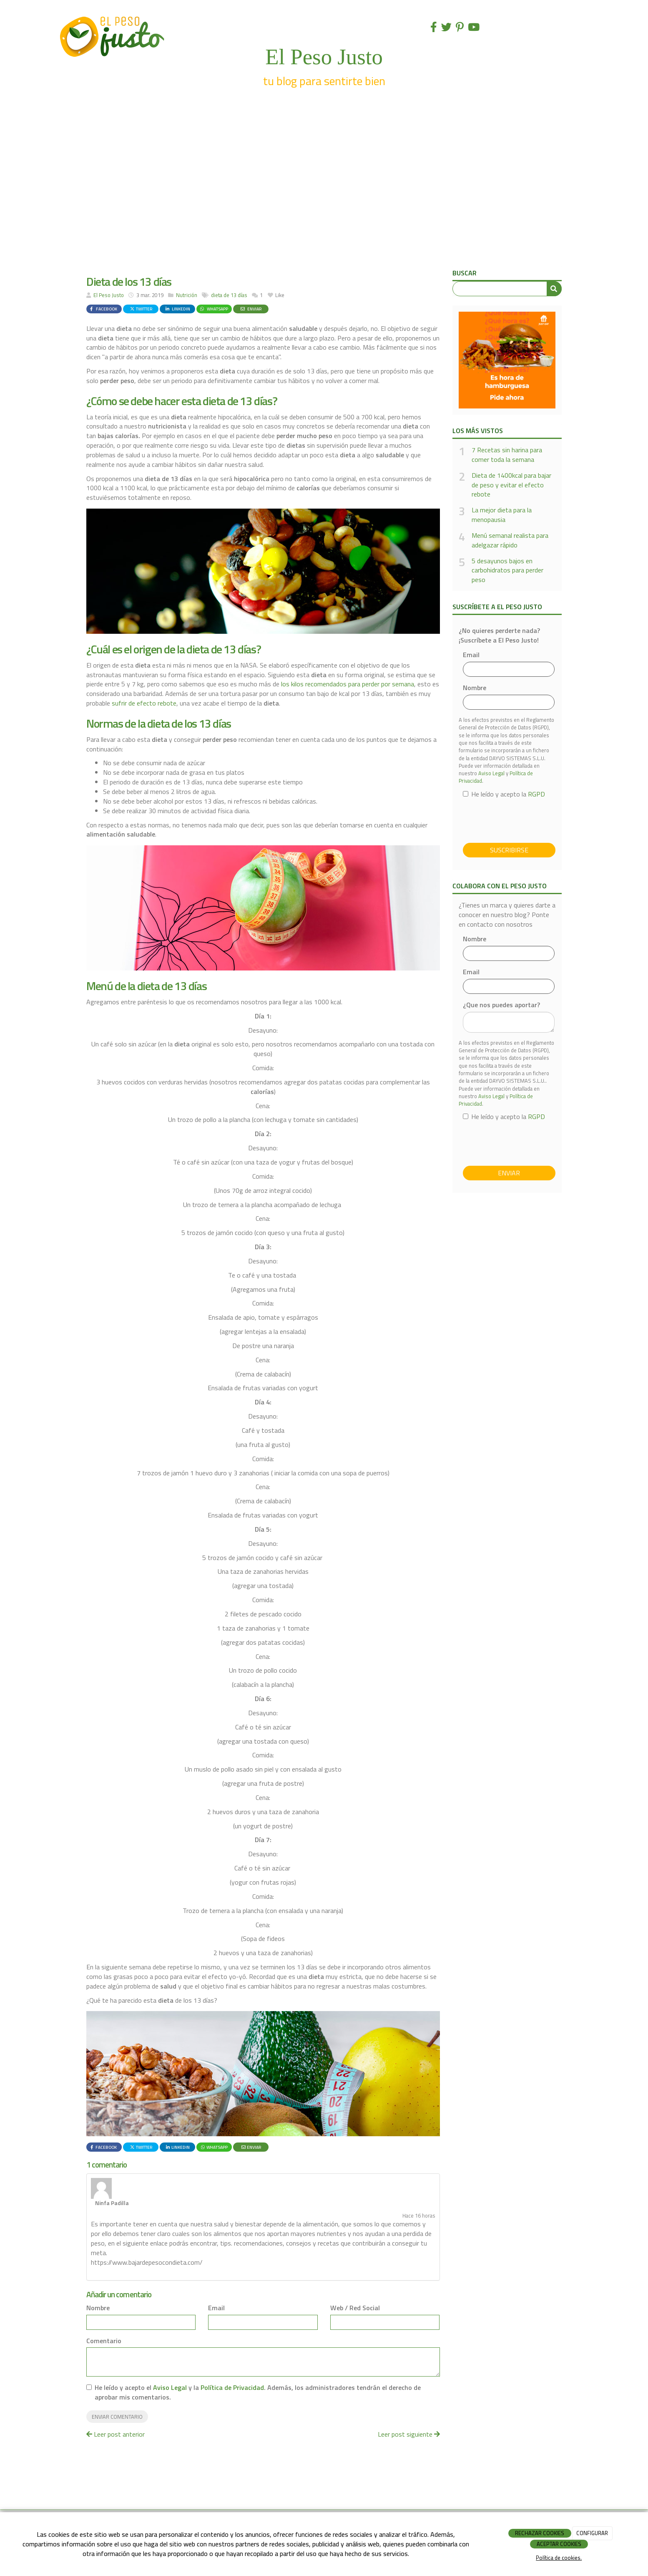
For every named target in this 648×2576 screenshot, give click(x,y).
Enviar (250, 308)
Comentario (103, 2307)
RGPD (536, 794)
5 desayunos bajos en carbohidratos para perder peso (507, 570)
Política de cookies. (559, 2557)
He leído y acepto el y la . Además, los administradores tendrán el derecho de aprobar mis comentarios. (258, 2358)
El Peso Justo (108, 295)
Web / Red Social (355, 2274)
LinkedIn (177, 308)
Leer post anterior (115, 2400)
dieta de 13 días (229, 295)
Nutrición (186, 295)
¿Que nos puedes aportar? (501, 1005)
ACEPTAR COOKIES (559, 2544)
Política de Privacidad (232, 2354)
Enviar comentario (117, 2383)
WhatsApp (213, 308)
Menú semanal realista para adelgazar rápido (510, 540)
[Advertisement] (324, 203)
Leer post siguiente (409, 2400)
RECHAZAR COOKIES (539, 2533)
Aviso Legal (170, 2354)
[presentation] (526, 820)
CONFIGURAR (592, 2533)
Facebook (103, 308)
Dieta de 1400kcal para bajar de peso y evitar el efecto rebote (511, 485)
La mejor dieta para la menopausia (502, 514)
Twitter (141, 308)
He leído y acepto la (504, 794)
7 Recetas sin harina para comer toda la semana (507, 454)
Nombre (98, 2274)
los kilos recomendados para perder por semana (347, 684)
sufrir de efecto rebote (144, 703)
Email (216, 2274)
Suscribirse (509, 850)
